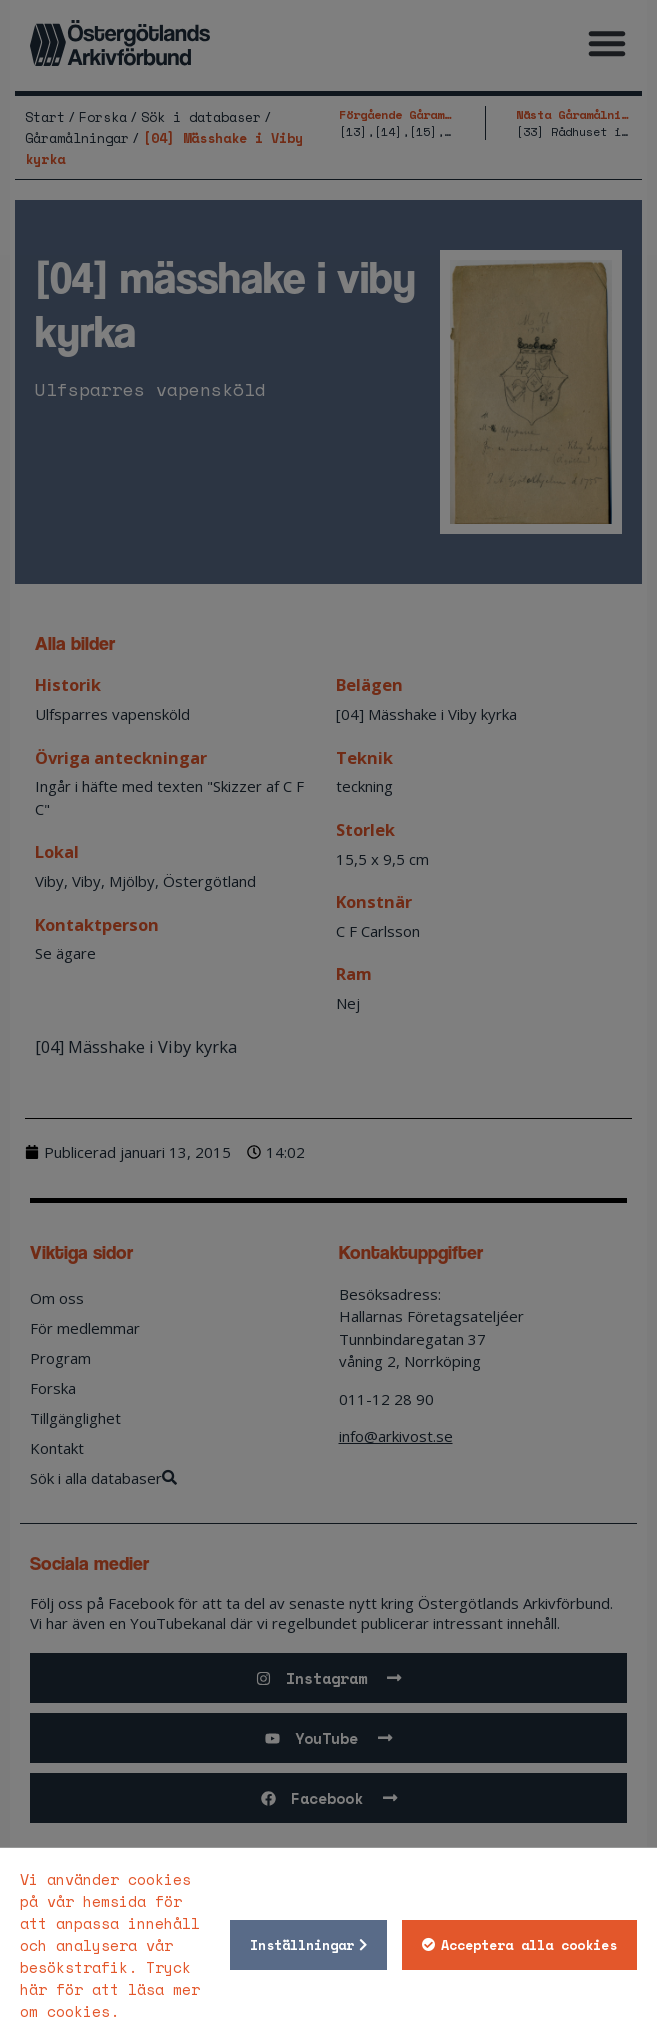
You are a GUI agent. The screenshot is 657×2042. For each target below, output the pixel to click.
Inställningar (302, 1945)
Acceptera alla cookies (529, 1945)
